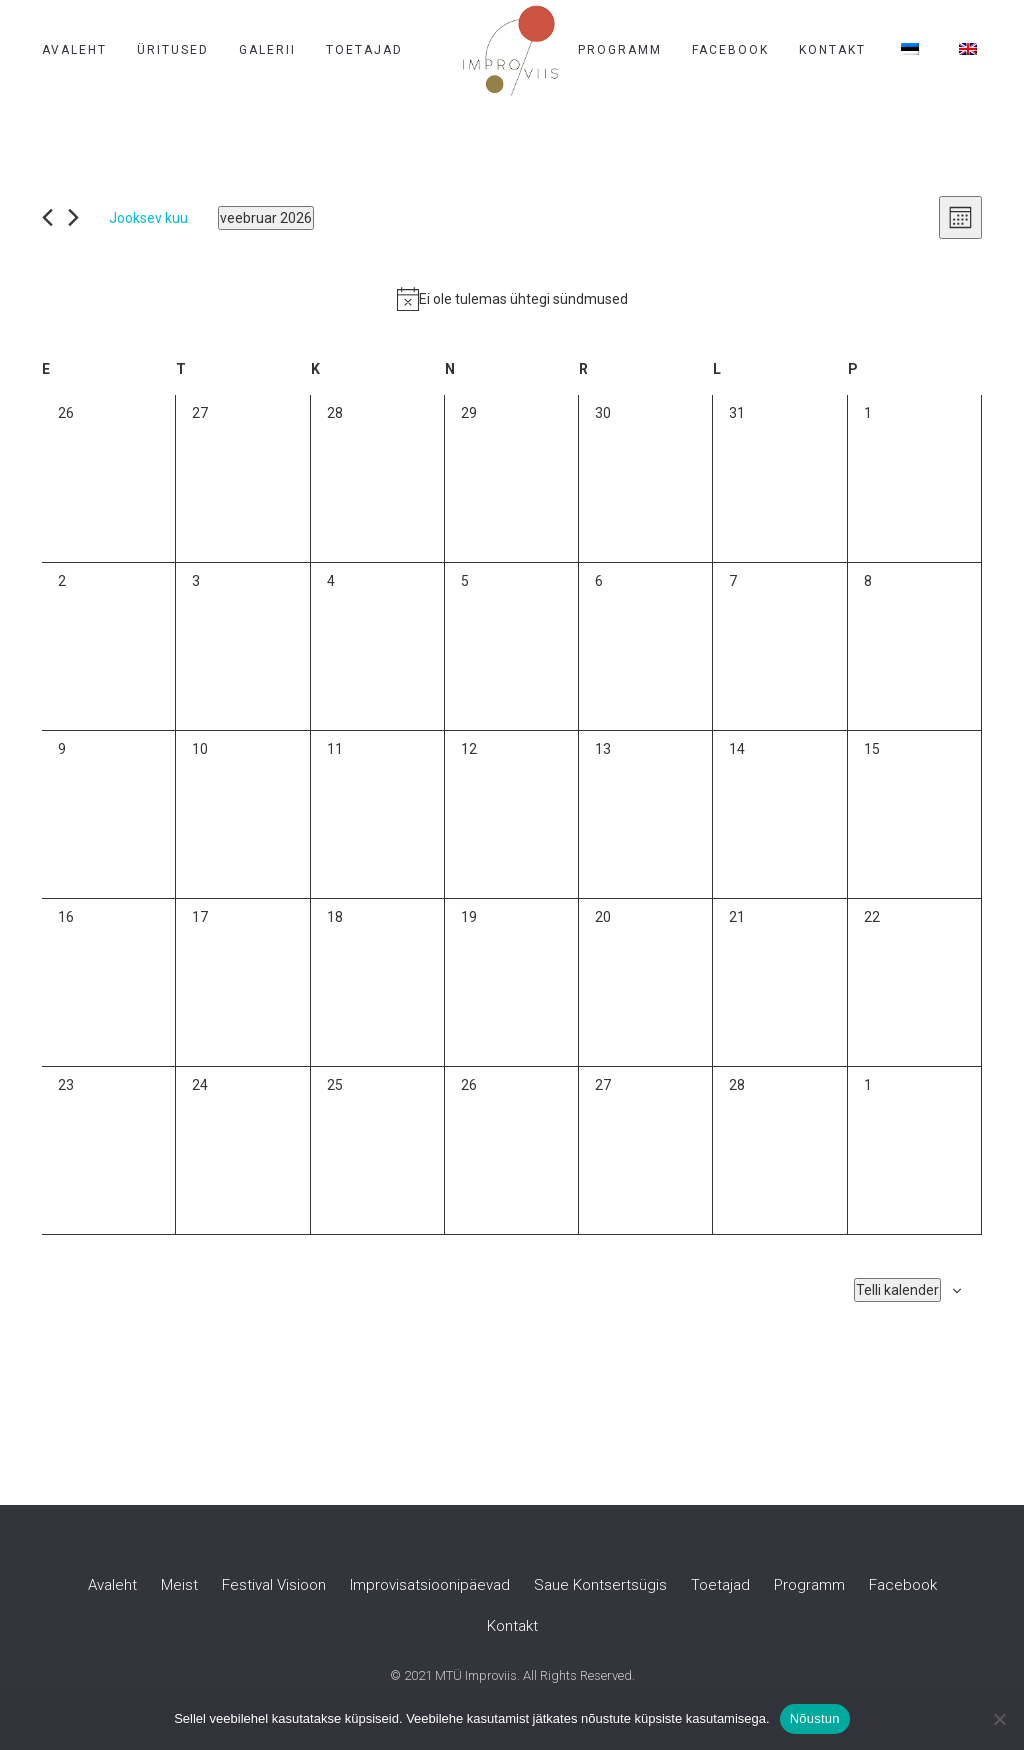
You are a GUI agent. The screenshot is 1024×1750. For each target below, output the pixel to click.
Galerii (267, 50)
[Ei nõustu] (999, 1719)
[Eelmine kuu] (47, 217)
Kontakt (832, 50)
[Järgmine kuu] (73, 217)
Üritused (173, 50)
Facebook (730, 50)
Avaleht (74, 50)
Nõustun (815, 1718)
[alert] (512, 299)
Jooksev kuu (148, 218)
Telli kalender (897, 1290)
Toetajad (364, 50)
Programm (620, 50)
